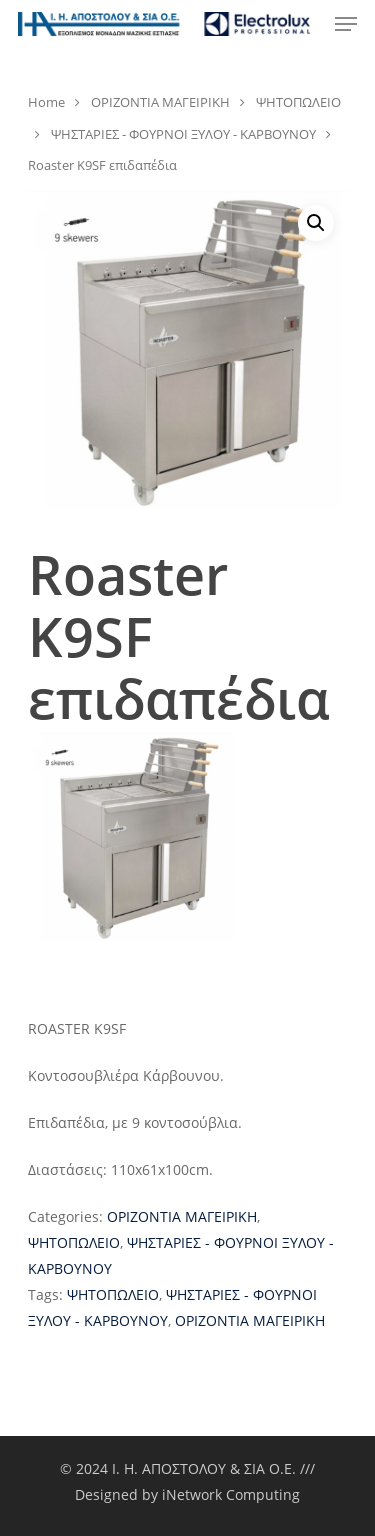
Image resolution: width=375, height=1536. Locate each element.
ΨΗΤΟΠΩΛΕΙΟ (298, 102)
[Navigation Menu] (346, 24)
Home (46, 102)
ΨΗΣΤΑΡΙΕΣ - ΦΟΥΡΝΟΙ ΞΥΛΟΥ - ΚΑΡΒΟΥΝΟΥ (183, 134)
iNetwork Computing (231, 1494)
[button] (316, 223)
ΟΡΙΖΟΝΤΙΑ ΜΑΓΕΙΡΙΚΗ (160, 102)
